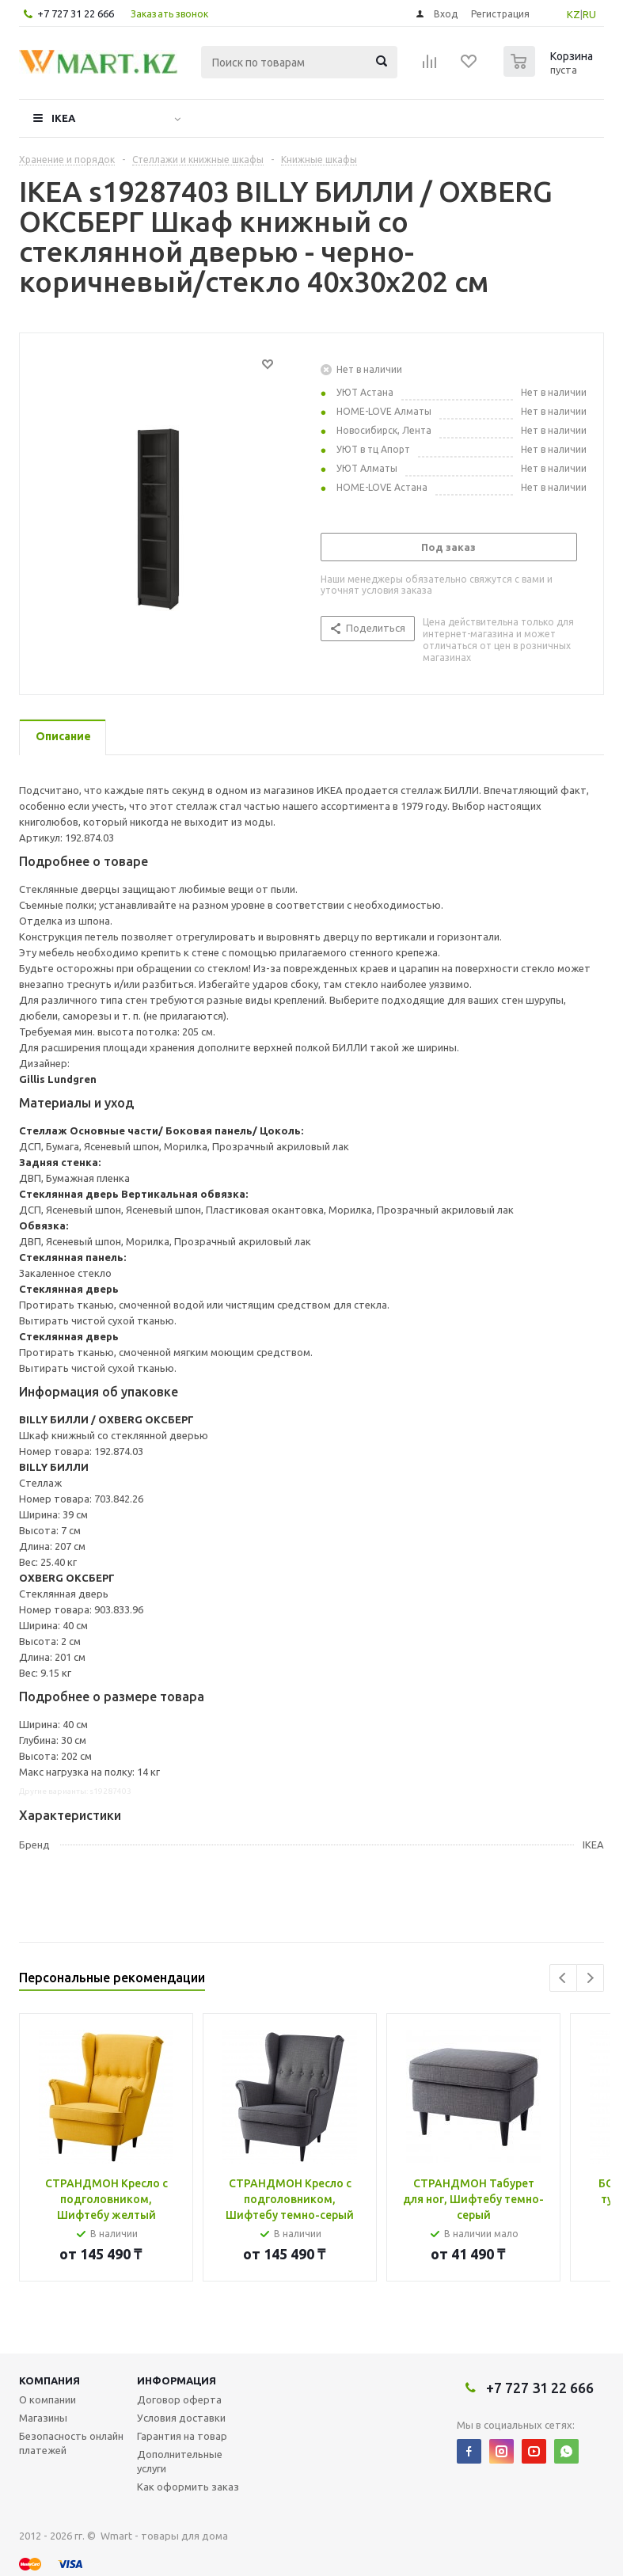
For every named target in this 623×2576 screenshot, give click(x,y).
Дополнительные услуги (179, 2461)
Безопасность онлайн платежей (71, 2443)
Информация (176, 2380)
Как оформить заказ (188, 2486)
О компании (47, 2399)
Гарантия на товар (182, 2435)
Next (590, 1978)
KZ (573, 14)
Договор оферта (179, 2399)
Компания (49, 2380)
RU (589, 14)
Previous (563, 1978)
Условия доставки (181, 2417)
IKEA (63, 117)
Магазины (43, 2417)
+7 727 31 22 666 (75, 13)
